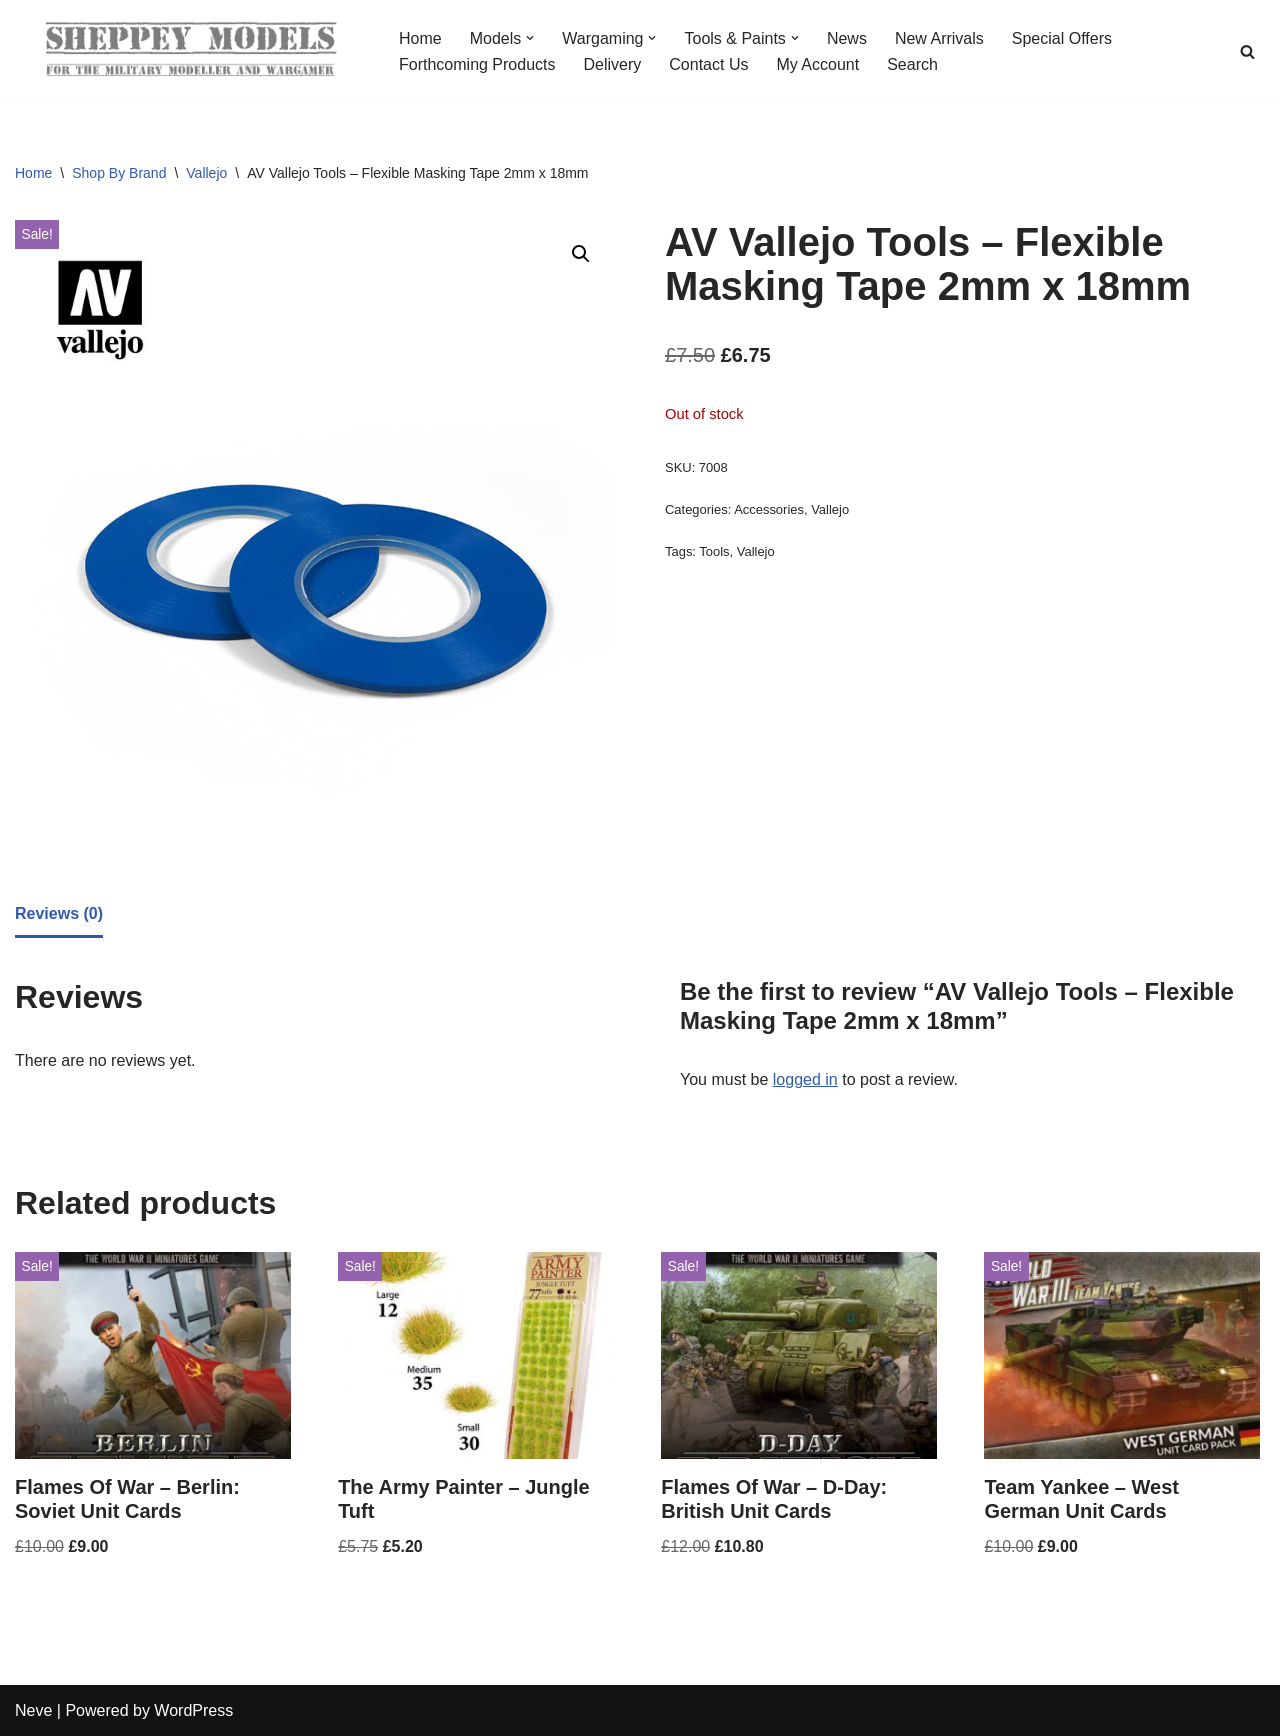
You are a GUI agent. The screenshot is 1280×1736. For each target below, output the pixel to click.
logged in (805, 1079)
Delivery (613, 64)
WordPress (193, 1710)
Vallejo (206, 173)
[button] (530, 38)
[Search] (1247, 51)
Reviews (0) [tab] (59, 913)
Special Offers (1062, 38)
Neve (33, 1710)
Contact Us (708, 64)
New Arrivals (939, 38)
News (847, 38)
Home (420, 38)
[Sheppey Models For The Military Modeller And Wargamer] (190, 51)
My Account (817, 64)
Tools (714, 551)
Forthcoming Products (477, 64)
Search (912, 64)
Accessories (769, 509)
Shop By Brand (119, 173)
